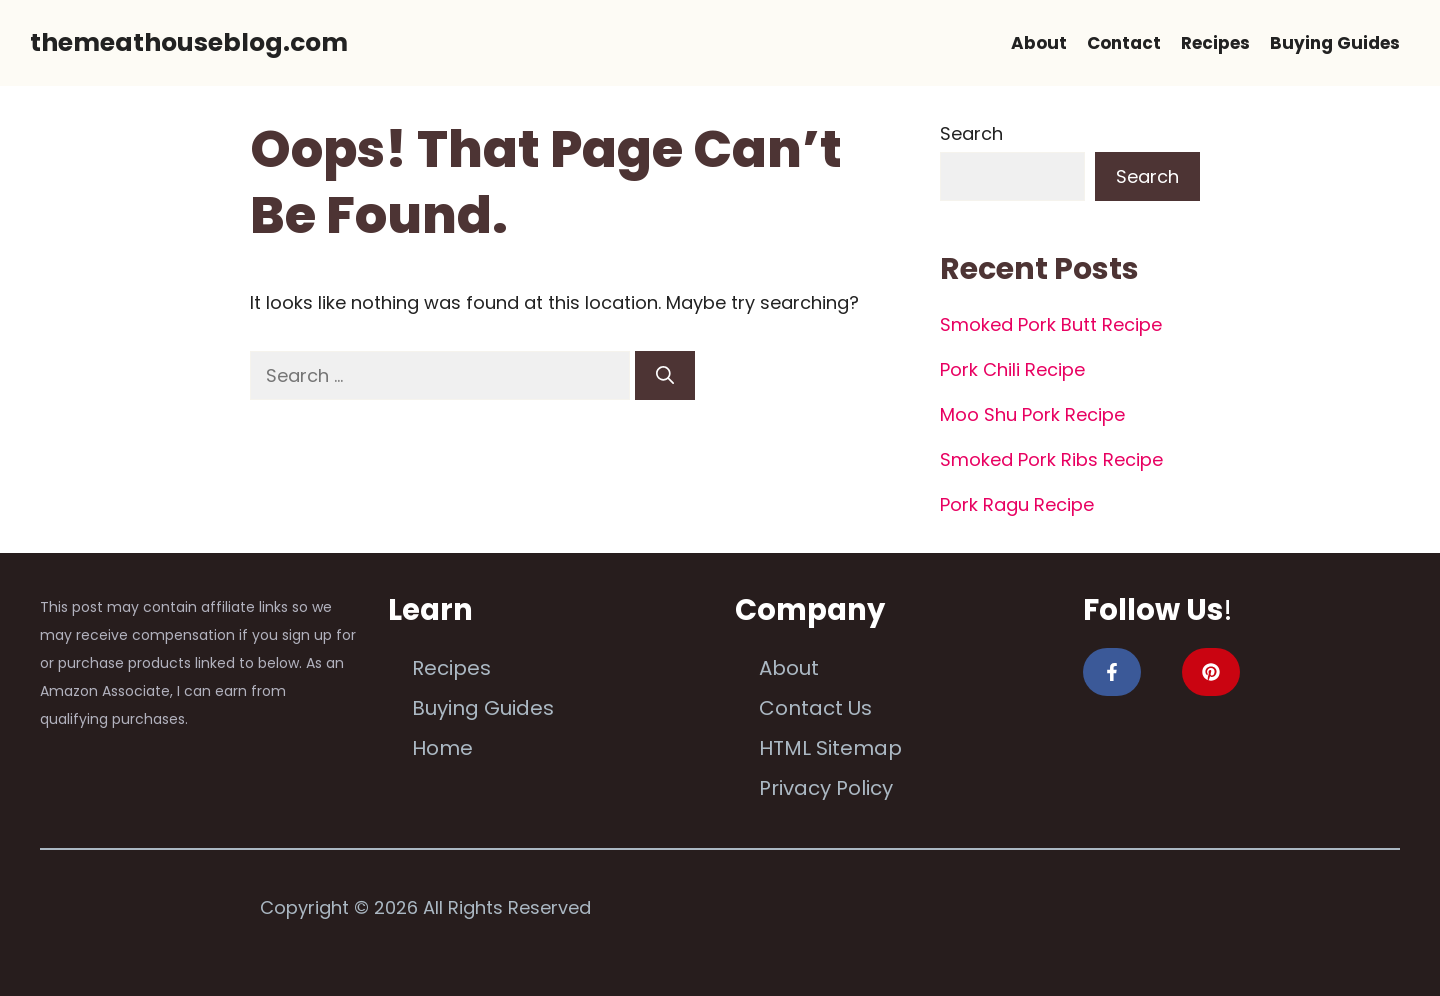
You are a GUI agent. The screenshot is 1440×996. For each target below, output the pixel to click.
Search (971, 133)
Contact (1124, 43)
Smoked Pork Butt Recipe (1051, 324)
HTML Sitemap (830, 748)
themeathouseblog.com (189, 42)
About (1039, 43)
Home (442, 748)
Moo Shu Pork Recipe (1032, 414)
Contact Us (815, 708)
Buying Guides (1335, 43)
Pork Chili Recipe (1012, 369)
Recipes (1215, 43)
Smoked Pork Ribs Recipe (1051, 459)
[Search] (665, 375)
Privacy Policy (826, 788)
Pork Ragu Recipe (1017, 504)
